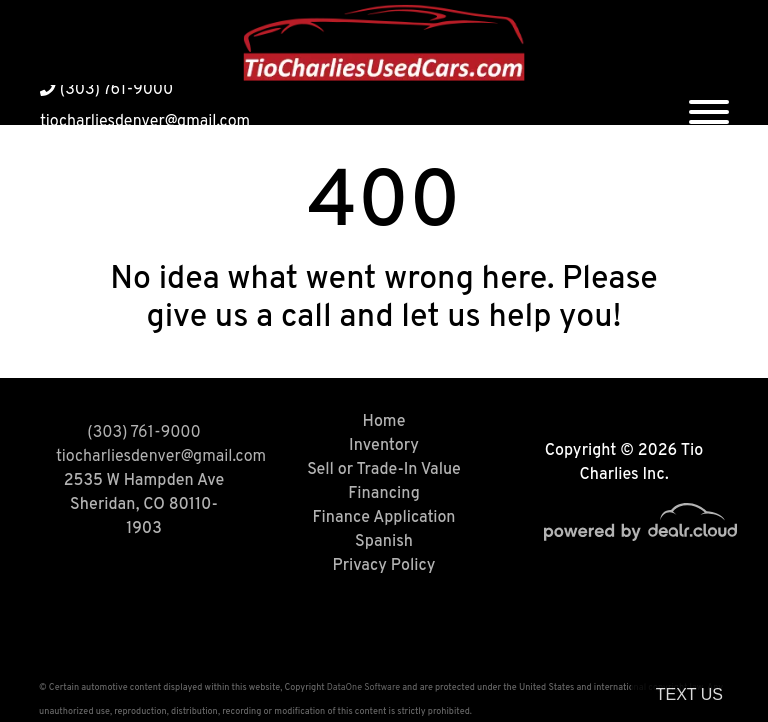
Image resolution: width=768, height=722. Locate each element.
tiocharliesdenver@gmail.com (145, 122)
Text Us (689, 694)
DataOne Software (363, 687)
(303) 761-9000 (106, 90)
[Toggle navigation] (709, 105)
